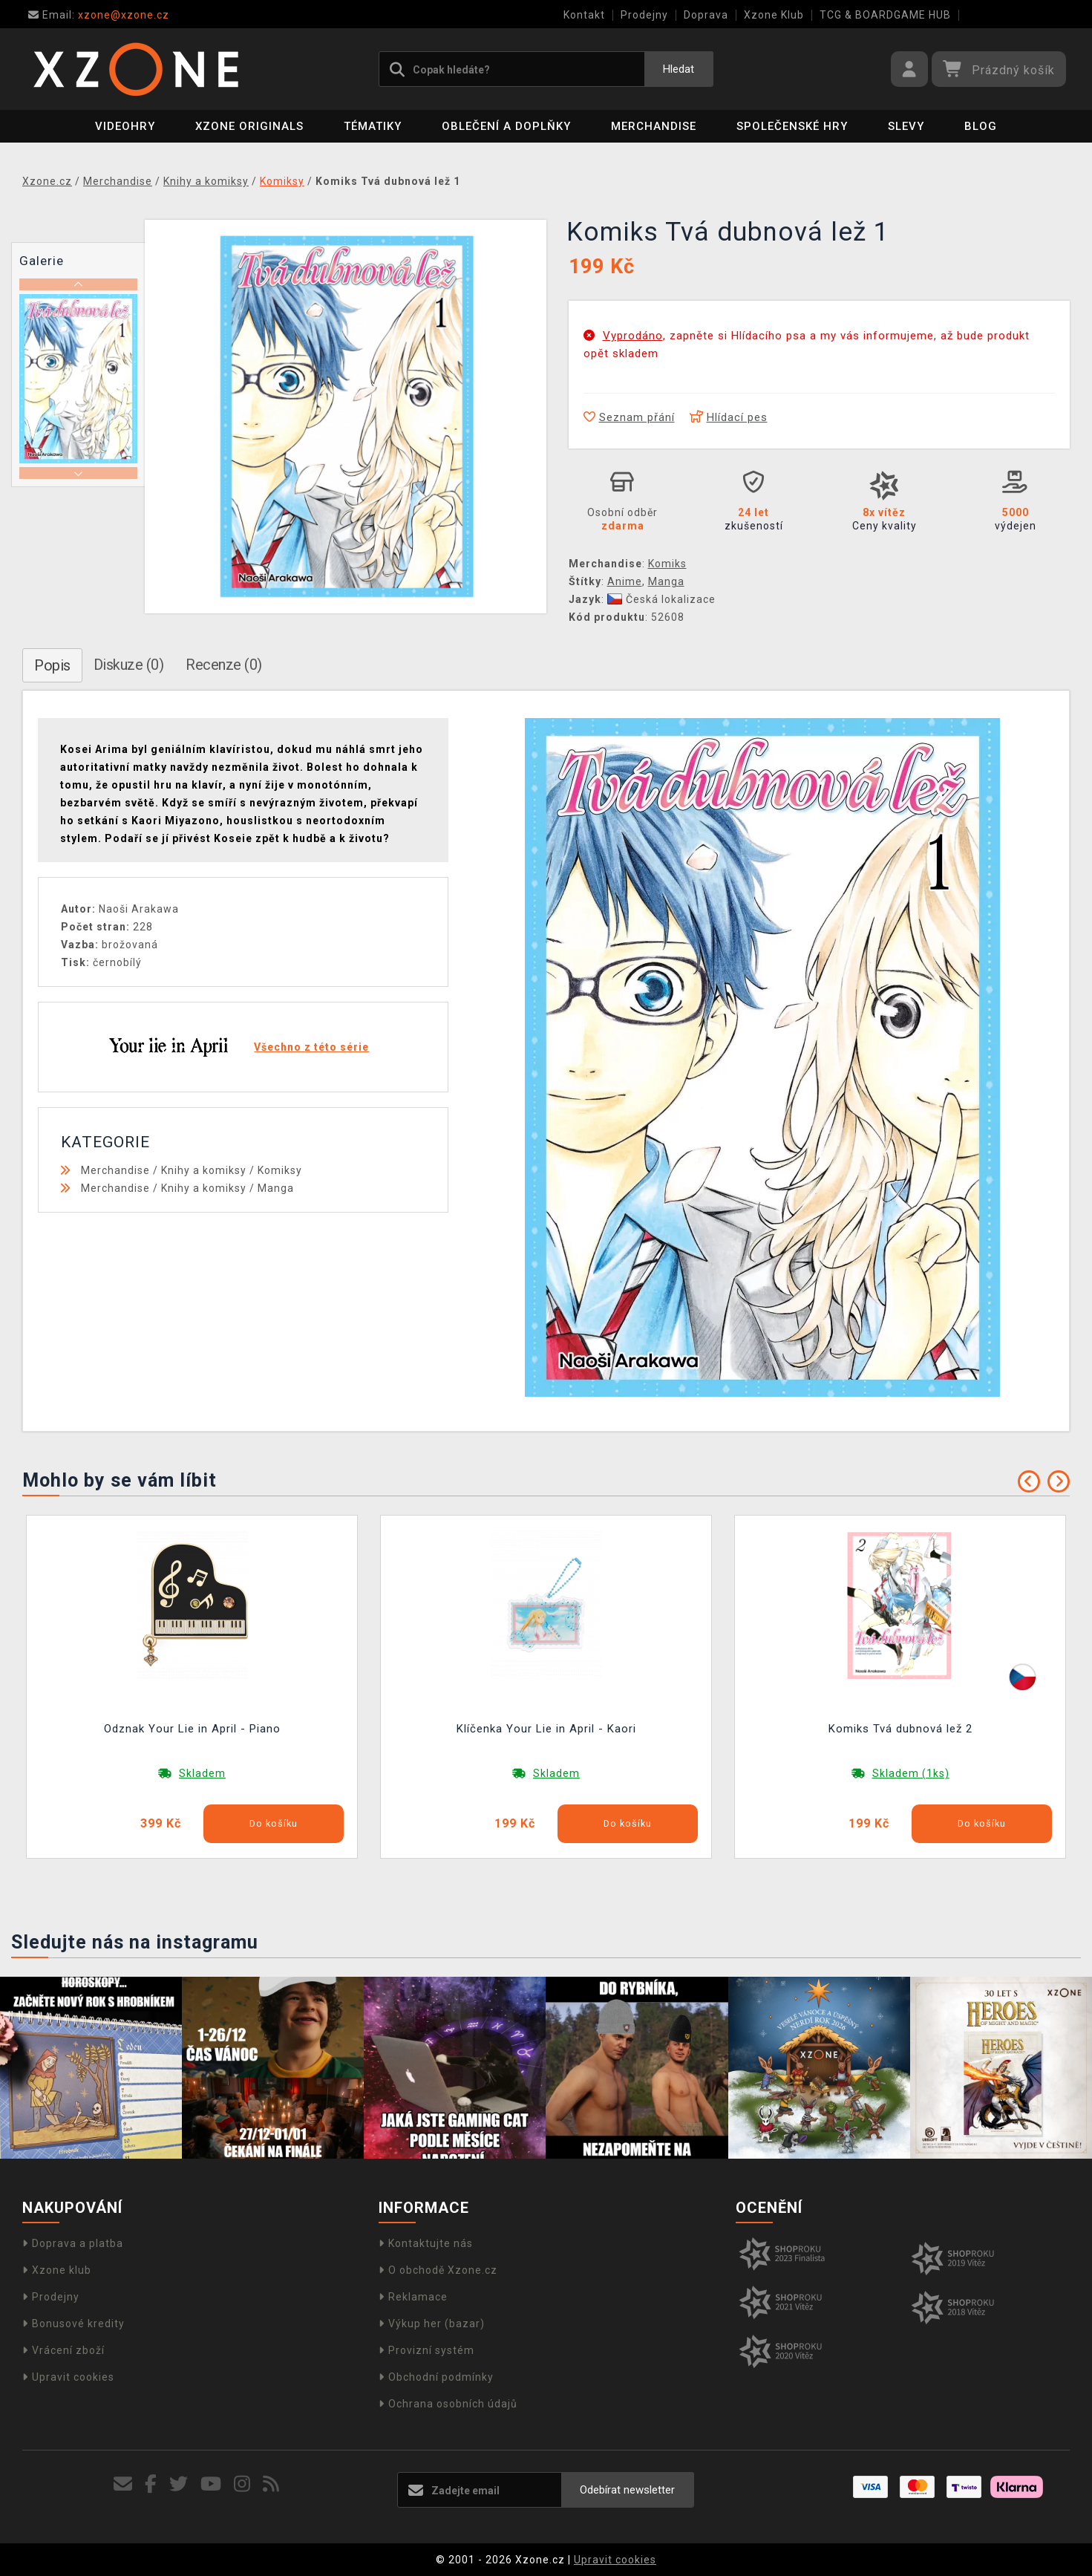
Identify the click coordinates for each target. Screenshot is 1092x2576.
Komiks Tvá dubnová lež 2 (900, 1728)
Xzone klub (56, 2270)
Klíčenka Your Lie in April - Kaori (546, 1728)
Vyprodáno (633, 335)
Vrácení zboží (63, 2350)
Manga (666, 581)
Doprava (706, 15)
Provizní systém (426, 2350)
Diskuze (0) (129, 665)
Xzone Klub (774, 15)
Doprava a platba (72, 2243)
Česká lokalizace (661, 599)
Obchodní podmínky (436, 2377)
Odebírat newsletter (627, 2490)
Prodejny (644, 15)
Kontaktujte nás (426, 2243)
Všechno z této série (311, 1047)
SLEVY (906, 126)
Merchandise (653, 126)
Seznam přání (629, 417)
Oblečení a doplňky (506, 126)
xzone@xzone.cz (98, 15)
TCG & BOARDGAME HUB (885, 15)
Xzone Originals (249, 126)
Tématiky (373, 126)
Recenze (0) (224, 665)
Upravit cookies (68, 2377)
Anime (624, 581)
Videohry (125, 126)
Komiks (667, 564)
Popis (52, 665)
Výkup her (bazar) (432, 2323)
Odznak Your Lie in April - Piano (192, 1728)
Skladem (202, 1773)
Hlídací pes (729, 417)
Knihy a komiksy (203, 1170)
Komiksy (280, 1170)
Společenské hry (792, 126)
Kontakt (584, 15)
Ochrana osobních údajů (448, 2404)
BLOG (980, 126)
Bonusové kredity (73, 2323)
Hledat (678, 69)
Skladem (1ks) (910, 1773)
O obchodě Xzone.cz (438, 2270)
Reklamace (413, 2297)
